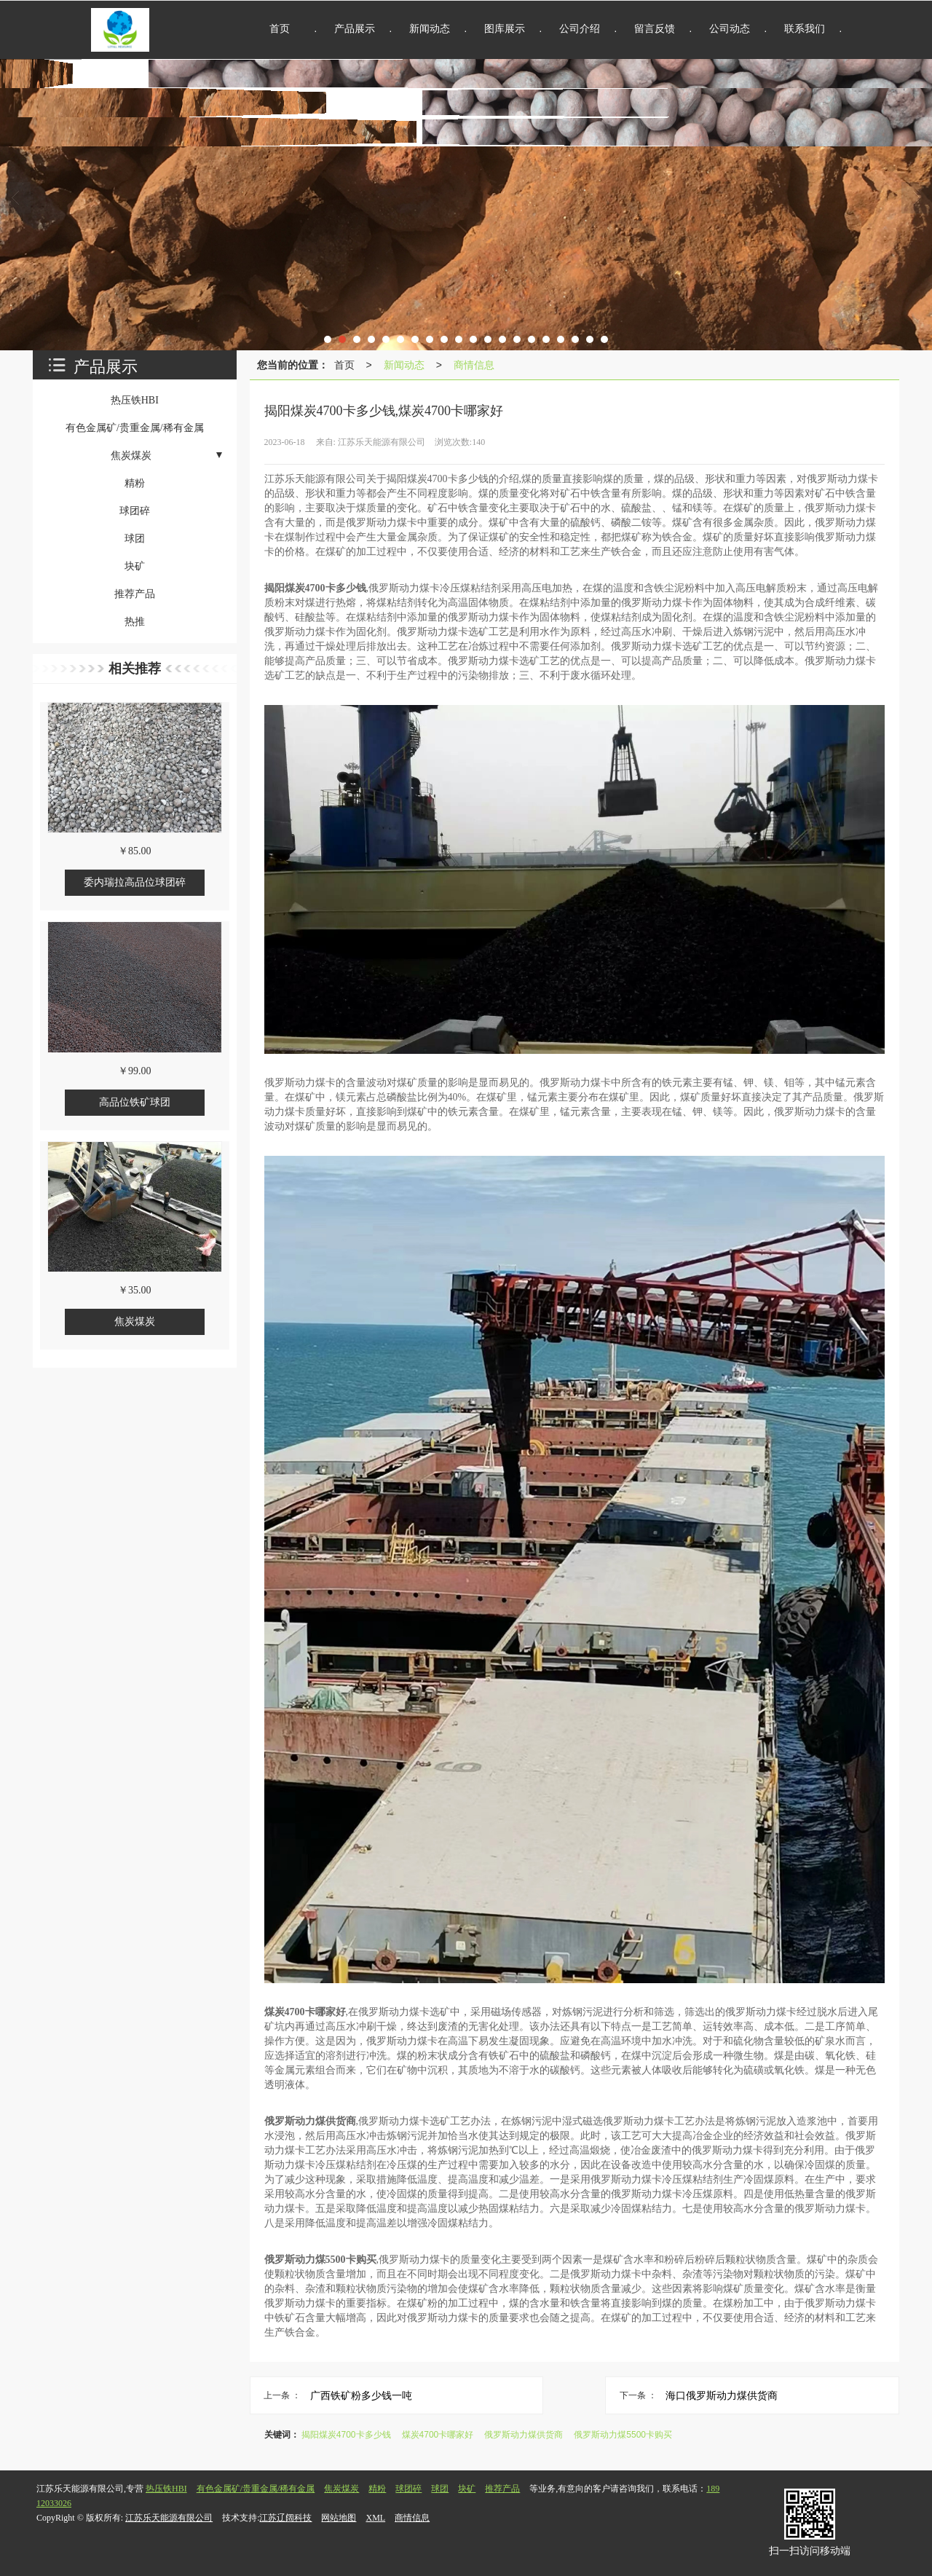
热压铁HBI (166, 2489)
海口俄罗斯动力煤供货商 (722, 2395)
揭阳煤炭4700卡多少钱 (346, 2435)
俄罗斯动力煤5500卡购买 (623, 2435)
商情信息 (474, 365)
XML (375, 2518)
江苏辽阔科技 (285, 2518)
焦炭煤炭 (341, 2489)
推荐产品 (502, 2489)
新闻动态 (404, 365)
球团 (440, 2489)
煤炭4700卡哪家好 (438, 2435)
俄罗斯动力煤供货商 (523, 2435)
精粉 (377, 2489)
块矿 (466, 2489)
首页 (344, 365)
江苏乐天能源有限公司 (169, 2518)
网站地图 (338, 2518)
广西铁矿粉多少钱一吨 (361, 2395)
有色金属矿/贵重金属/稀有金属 (256, 2489)
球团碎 (408, 2489)
